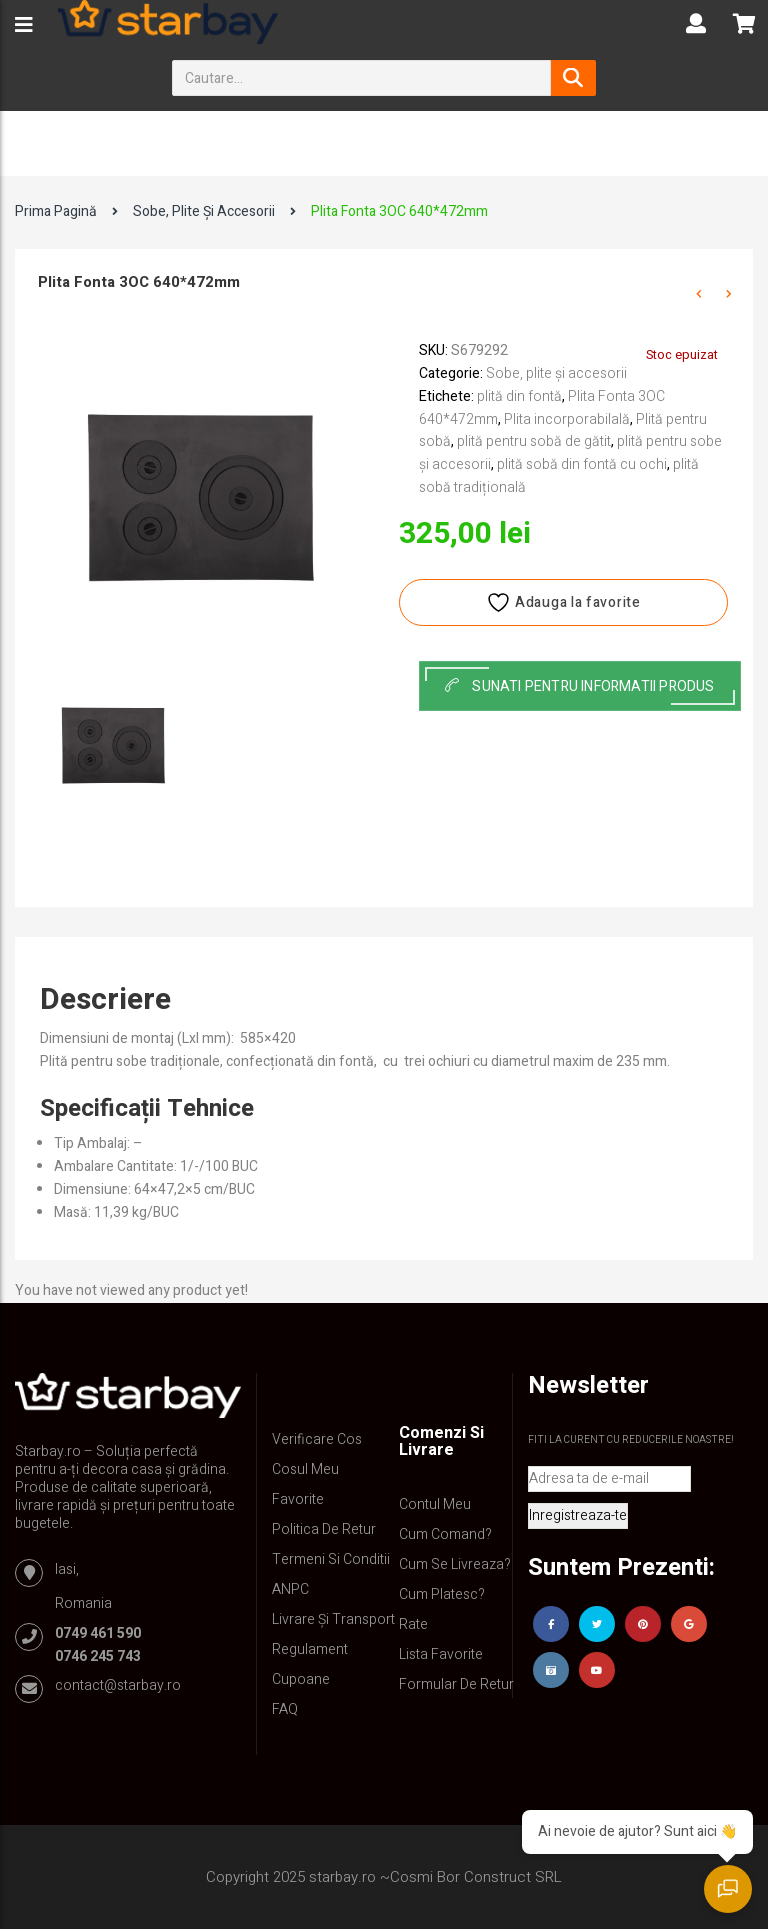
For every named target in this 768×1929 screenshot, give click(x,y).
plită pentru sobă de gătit (534, 441)
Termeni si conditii (331, 1559)
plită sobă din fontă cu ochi (582, 464)
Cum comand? (445, 1534)
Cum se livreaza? (455, 1564)
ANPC (290, 1589)
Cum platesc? (442, 1594)
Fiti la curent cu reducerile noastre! (631, 1440)
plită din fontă (519, 396)
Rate (413, 1624)
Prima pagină (56, 211)
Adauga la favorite (563, 602)
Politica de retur (324, 1529)
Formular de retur (456, 1684)
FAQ (285, 1709)
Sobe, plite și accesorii (204, 211)
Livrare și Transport (333, 1619)
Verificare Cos (317, 1439)
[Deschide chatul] (728, 1889)
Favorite (298, 1499)
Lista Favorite (441, 1654)
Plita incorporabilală (567, 419)
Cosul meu (305, 1469)
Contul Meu (435, 1504)
